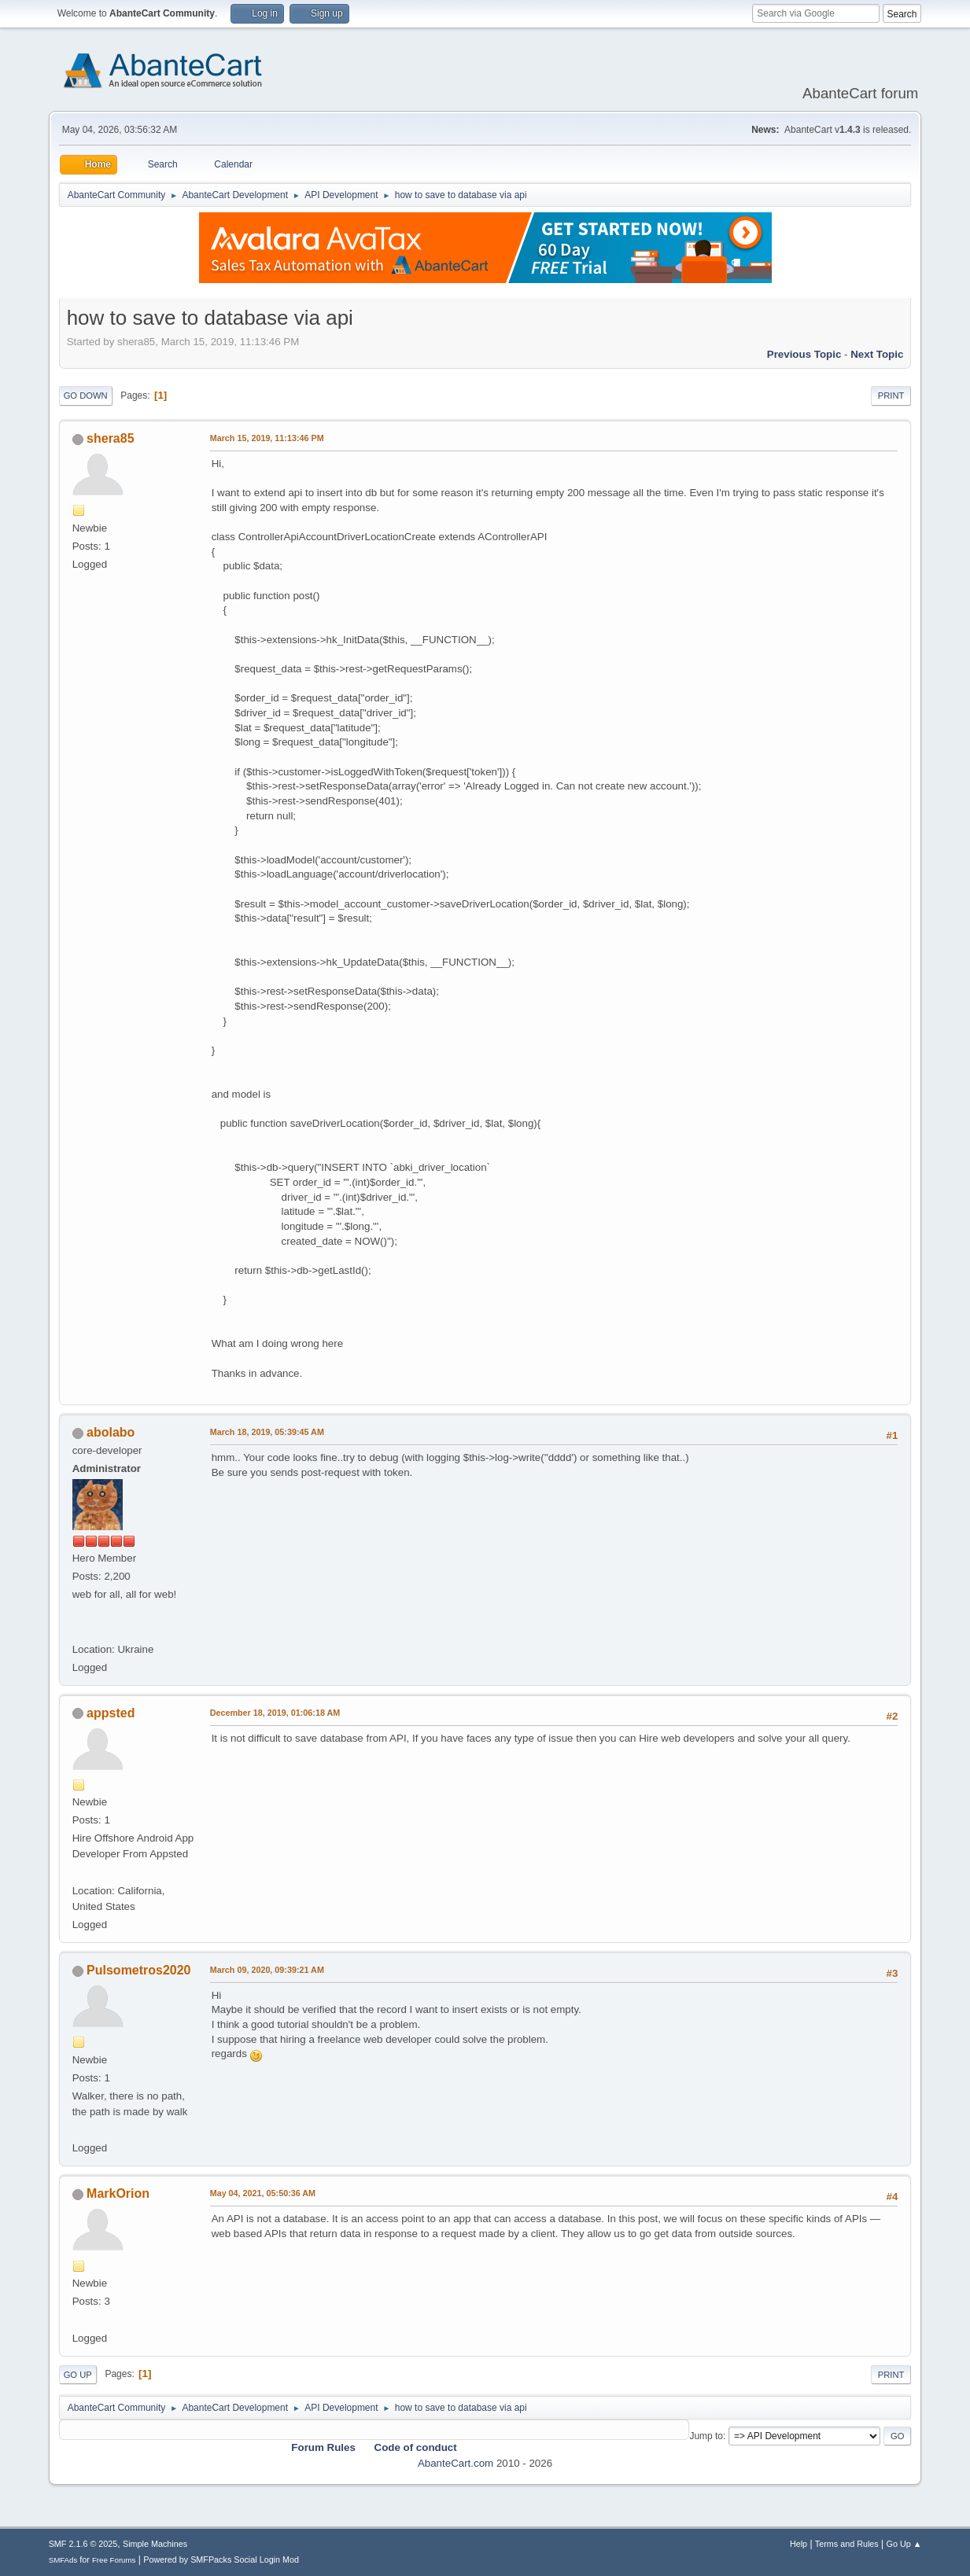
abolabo (111, 1432)
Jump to (706, 2436)
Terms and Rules (847, 2543)
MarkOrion (118, 2193)
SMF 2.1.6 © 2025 (83, 2543)
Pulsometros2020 (138, 1970)
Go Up (78, 2374)
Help (798, 2543)
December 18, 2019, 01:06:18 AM (275, 1712)
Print (891, 395)
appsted (111, 1713)
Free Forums (114, 2560)
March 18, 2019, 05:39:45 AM (267, 1432)
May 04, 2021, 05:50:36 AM (262, 2193)
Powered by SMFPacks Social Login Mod (221, 2559)
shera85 (110, 438)
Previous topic (804, 354)
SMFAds (63, 2560)
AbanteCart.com (455, 2463)
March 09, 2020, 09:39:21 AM (267, 1969)
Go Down (86, 395)
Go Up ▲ (904, 2543)
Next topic (876, 354)
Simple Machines (155, 2543)
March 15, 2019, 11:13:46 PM (267, 438)
